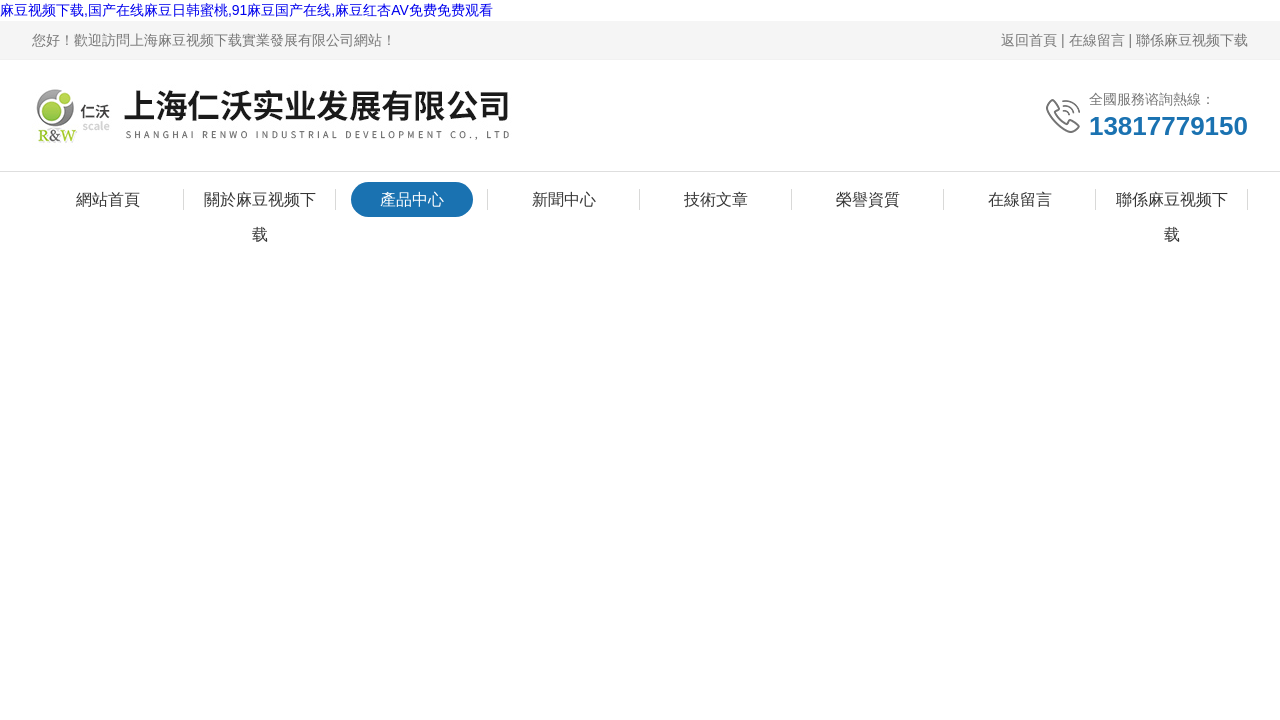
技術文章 (716, 199)
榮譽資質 (868, 199)
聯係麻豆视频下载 (1192, 40)
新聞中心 (564, 199)
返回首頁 (1029, 40)
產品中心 (412, 199)
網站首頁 (108, 199)
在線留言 (1097, 40)
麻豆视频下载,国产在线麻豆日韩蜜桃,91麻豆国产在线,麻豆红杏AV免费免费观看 (246, 10)
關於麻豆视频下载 (260, 204)
